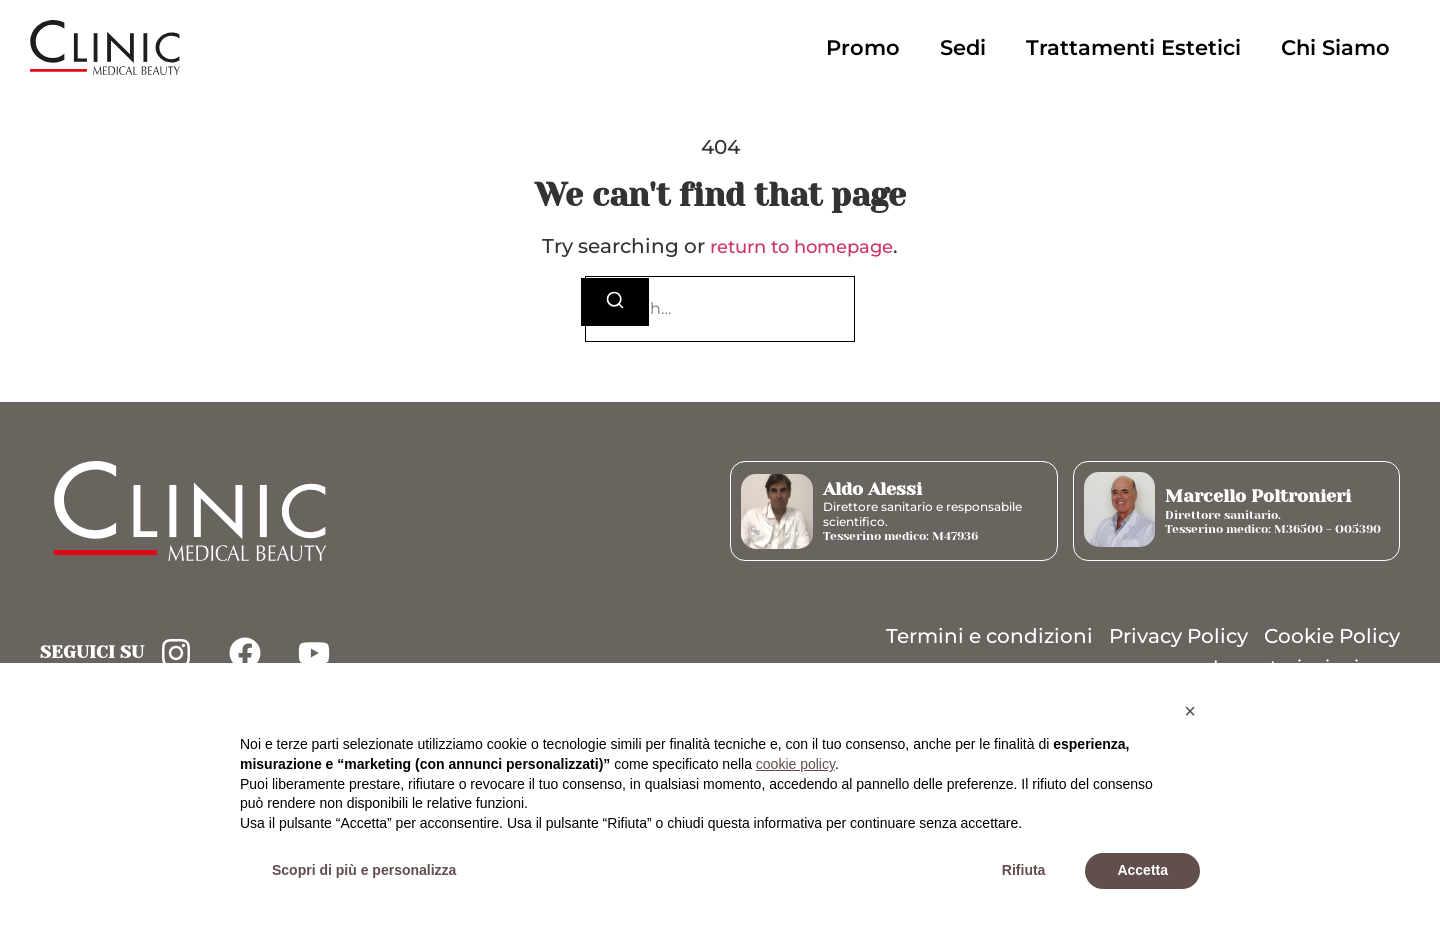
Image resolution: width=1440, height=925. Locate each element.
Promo (863, 47)
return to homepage (801, 247)
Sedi (963, 47)
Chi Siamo (1335, 47)
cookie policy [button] (795, 764)
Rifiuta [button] (1024, 870)
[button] (1190, 711)
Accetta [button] (1142, 870)
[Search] (615, 302)
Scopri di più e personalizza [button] (364, 870)
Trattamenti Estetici (1133, 47)
